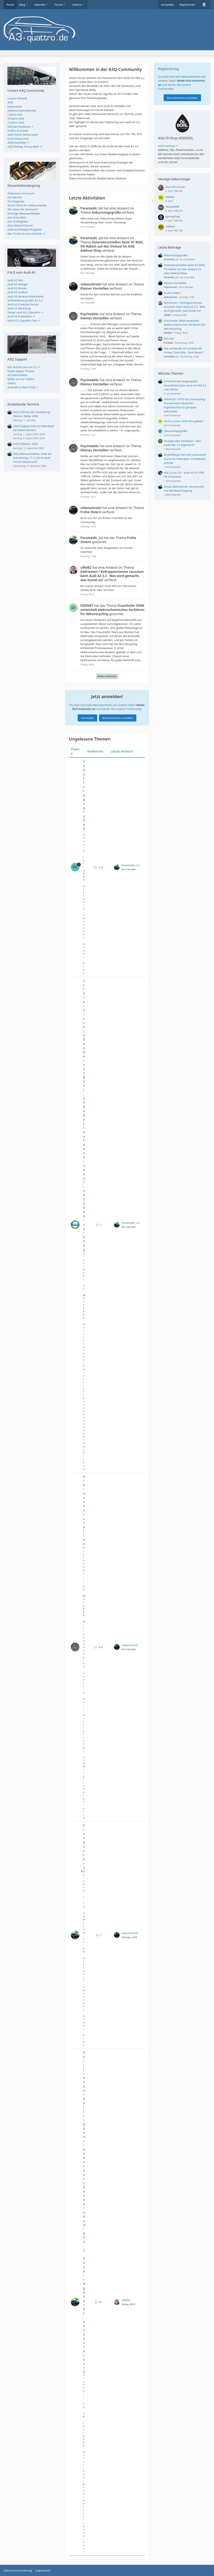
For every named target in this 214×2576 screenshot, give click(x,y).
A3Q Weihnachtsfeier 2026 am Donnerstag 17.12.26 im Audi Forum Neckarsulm (32, 457)
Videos (11, 383)
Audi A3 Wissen (17, 288)
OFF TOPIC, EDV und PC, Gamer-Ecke (84, 930)
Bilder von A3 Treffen (20, 379)
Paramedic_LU (130, 865)
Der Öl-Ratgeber (17, 221)
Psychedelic (83, 1563)
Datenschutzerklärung (21, 110)
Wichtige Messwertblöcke (23, 213)
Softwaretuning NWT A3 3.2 (25, 300)
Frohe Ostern (84, 1846)
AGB (10, 102)
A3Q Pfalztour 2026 (25, 444)
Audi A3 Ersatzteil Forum (23, 304)
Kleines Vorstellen (84, 1510)
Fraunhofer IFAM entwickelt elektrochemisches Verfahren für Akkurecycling (184, 324)
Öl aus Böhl (84, 1266)
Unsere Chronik (17, 98)
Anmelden (167, 4)
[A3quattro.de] (107, 30)
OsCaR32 (168, 342)
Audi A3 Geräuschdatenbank (25, 296)
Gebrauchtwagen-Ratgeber (24, 229)
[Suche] (204, 4)
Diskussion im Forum (20, 193)
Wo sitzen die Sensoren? (22, 209)
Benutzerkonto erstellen (117, 718)
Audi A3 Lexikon (17, 292)
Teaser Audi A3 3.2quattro (23, 312)
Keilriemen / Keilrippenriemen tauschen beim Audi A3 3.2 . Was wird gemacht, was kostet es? (84, 2210)
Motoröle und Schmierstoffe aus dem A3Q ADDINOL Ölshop (84, 1397)
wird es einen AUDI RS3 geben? (183, 421)
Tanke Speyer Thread (20, 371)
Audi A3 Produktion (19, 316)
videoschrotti (129, 1645)
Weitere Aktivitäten (107, 676)
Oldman (84, 836)
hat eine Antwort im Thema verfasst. (107, 210)
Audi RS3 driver (175, 187)
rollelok (170, 226)
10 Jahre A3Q (15, 118)
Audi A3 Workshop (19, 308)
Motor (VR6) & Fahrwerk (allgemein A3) (84, 2502)
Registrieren (187, 4)
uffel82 (125, 2300)
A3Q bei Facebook (18, 126)
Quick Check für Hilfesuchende (27, 205)
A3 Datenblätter (17, 375)
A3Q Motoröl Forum (20, 225)
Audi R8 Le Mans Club (21, 387)
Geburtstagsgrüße (84, 793)
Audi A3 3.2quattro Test (22, 320)
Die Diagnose (15, 201)
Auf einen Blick (16, 217)
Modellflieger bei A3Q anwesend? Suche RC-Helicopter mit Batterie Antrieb (185, 458)
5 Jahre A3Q (14, 114)
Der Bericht (14, 197)
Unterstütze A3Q (18, 138)
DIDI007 (168, 332)
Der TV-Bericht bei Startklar (24, 233)
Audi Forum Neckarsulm (22, 134)
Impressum (14, 106)
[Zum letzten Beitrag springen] (117, 867)
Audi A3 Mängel (17, 284)
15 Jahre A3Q (15, 122)
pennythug (173, 216)
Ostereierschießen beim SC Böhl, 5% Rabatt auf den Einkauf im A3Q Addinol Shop (84, 1115)
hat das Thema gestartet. (108, 539)
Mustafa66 (172, 206)
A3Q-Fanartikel (16, 142)
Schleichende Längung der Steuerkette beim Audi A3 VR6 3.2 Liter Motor (185, 385)
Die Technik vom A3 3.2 (22, 367)
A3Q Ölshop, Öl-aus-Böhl (23, 146)
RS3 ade (169, 338)
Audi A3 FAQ (15, 280)
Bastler (170, 197)
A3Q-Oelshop (166, 146)
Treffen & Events (17, 130)
